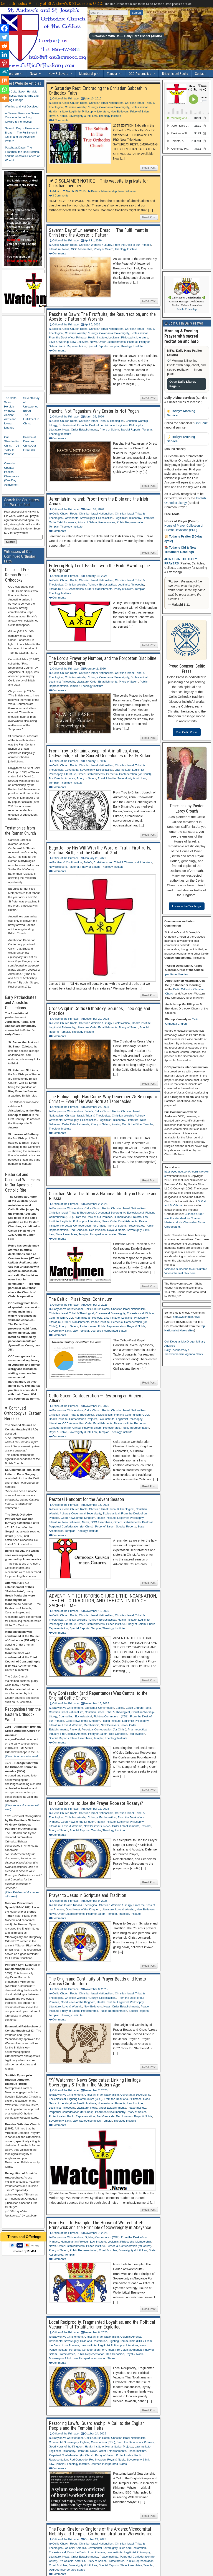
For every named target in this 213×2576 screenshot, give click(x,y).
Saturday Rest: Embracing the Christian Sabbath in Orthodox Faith (98, 91)
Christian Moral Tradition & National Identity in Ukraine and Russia (103, 1196)
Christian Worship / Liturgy (81, 107)
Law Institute (122, 769)
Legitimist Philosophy (82, 111)
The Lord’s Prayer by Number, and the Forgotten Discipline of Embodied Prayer (102, 661)
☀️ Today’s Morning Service (181, 413)
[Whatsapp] (4, 89)
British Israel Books (175, 74)
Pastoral (132, 341)
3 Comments (60, 195)
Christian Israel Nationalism (106, 102)
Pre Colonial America (62, 778)
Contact (200, 74)
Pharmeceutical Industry (110, 2112)
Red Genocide (78, 1230)
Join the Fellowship (187, 309)
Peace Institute (100, 1322)
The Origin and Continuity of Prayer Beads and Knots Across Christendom (97, 1981)
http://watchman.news (186, 1316)
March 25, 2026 (94, 416)
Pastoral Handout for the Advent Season (86, 1499)
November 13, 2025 (96, 1808)
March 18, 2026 (94, 509)
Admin (56, 191)
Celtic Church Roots (75, 102)
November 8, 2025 (95, 1989)
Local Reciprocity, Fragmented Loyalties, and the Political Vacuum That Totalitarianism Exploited (102, 2324)
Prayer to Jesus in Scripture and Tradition (87, 1895)
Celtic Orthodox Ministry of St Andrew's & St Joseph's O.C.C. (52, 3)
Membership (87, 74)
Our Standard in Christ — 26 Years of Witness (11, 445)
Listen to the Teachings (186, 906)
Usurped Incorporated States (108, 1234)
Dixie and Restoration (93, 2341)
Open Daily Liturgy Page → (182, 384)
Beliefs (56, 102)
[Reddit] (4, 45)
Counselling (66, 1716)
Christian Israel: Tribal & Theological (101, 420)
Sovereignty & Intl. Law (82, 115)
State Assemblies (66, 1234)
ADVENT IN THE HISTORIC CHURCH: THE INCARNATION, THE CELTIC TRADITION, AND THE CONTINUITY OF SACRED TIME (103, 1600)
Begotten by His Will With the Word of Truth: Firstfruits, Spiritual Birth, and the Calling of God (100, 850)
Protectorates (106, 522)
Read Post (148, 167)
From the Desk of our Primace (132, 244)
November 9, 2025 (95, 1900)
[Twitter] (4, 37)
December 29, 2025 (96, 1018)
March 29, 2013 (76, 191)
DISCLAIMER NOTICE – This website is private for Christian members (98, 183)
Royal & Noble (58, 115)
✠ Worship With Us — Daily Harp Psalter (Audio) (127, 36)
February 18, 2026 (95, 575)
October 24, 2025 (95, 2433)
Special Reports (97, 346)
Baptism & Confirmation (67, 862)
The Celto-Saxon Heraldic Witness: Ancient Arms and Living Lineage (22, 96)
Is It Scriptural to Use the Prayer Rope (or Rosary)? (96, 1803)
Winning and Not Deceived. (22, 106)
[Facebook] (4, 28)
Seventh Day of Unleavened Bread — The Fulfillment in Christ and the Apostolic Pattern (98, 233)
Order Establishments (112, 341)
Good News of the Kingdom (78, 1517)
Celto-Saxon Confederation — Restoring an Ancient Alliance (96, 1398)
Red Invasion (97, 1230)
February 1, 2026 (95, 761)
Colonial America (131, 2336)
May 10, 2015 (92, 98)
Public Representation (72, 346)
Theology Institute (110, 115)
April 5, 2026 (92, 324)
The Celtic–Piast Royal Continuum (80, 1299)
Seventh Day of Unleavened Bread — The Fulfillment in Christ (31, 410)
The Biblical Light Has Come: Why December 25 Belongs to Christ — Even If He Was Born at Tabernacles (103, 1099)
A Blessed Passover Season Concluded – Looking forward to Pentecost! (22, 117)
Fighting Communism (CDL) (131, 1414)
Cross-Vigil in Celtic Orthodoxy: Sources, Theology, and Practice (99, 1011)
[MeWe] (4, 72)
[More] (4, 98)
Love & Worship (59, 341)
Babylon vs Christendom (67, 1111)
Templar (112, 74)
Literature (12, 74)
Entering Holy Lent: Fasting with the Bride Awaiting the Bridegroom (99, 568)
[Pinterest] (4, 63)
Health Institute (58, 111)
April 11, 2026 (93, 240)
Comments (59, 253)
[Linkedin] (4, 54)
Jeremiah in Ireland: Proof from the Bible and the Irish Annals (98, 501)
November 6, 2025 (95, 2332)
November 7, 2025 (95, 2090)
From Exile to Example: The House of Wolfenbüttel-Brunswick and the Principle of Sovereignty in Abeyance (100, 2225)
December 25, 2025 (96, 1106)
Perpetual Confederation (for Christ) (128, 774)
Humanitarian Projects (128, 1217)
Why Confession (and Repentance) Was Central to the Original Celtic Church (98, 1695)
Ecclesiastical (138, 107)
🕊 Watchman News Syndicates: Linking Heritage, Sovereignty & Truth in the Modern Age (95, 2082)
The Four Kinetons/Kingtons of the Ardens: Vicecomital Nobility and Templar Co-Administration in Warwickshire (100, 2531)
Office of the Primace (65, 98)
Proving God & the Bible (127, 1124)
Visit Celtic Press (186, 732)
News (34, 74)
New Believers (58, 74)
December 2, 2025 (95, 1204)
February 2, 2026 (95, 668)
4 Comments (60, 120)
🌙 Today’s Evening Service (181, 439)
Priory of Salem (140, 111)
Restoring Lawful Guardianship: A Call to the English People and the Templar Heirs (97, 2426)
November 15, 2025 (96, 1504)
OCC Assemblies (140, 74)
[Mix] (4, 80)
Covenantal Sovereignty (114, 107)
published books (176, 974)
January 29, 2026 (95, 858)
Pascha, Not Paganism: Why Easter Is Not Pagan (94, 411)
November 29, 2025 (96, 1406)
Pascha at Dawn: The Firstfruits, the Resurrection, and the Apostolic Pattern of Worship (102, 317)
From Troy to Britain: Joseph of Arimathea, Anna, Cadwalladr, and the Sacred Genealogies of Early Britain (100, 753)
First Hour (200, 423)
